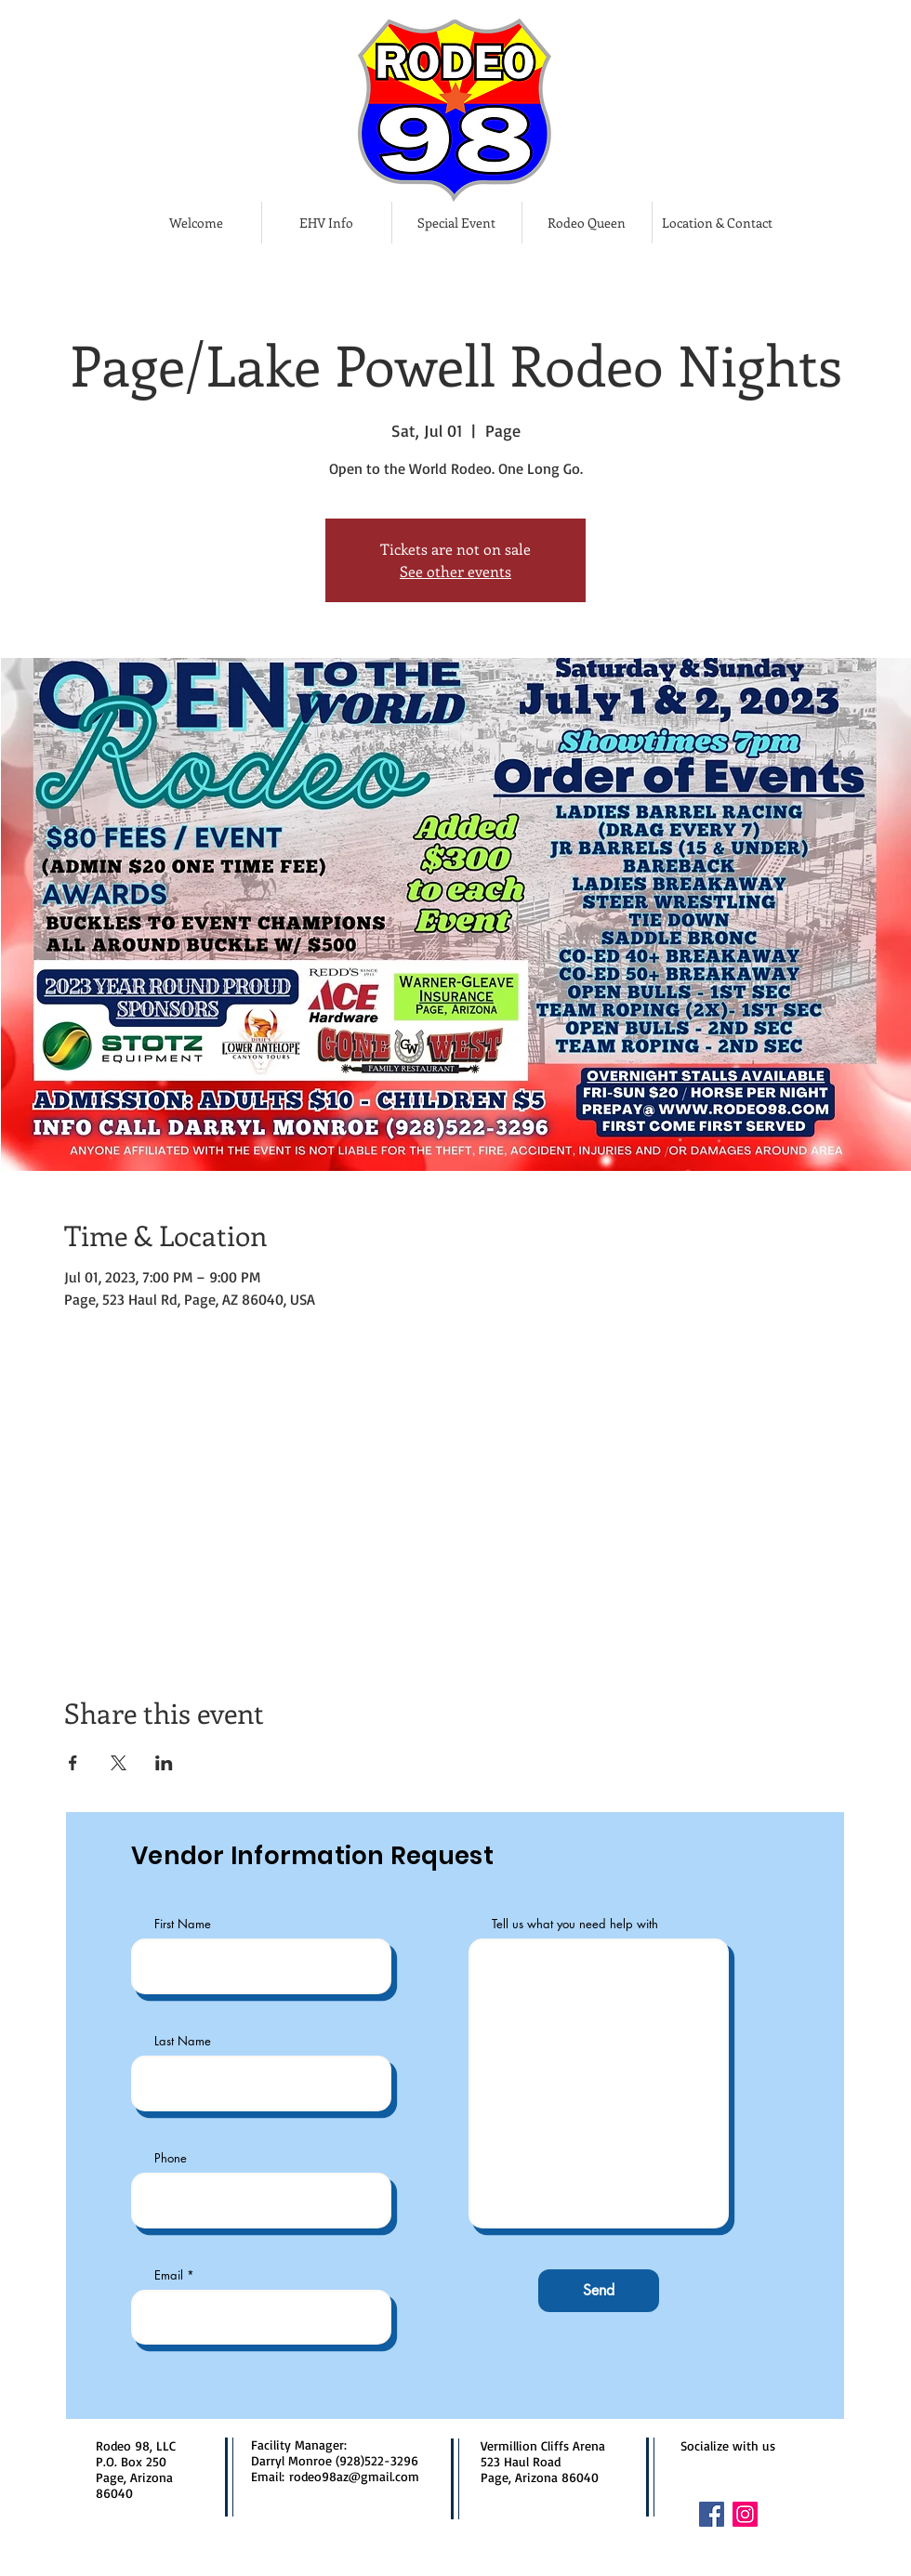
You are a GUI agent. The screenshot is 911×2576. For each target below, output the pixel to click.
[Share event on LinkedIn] (164, 1762)
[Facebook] (711, 2514)
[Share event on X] (118, 1762)
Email (168, 2275)
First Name (182, 1924)
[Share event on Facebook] (73, 1762)
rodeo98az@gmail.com (354, 2476)
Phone (170, 2158)
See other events (455, 571)
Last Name (182, 2041)
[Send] (598, 2290)
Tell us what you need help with (575, 1924)
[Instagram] (745, 2514)
